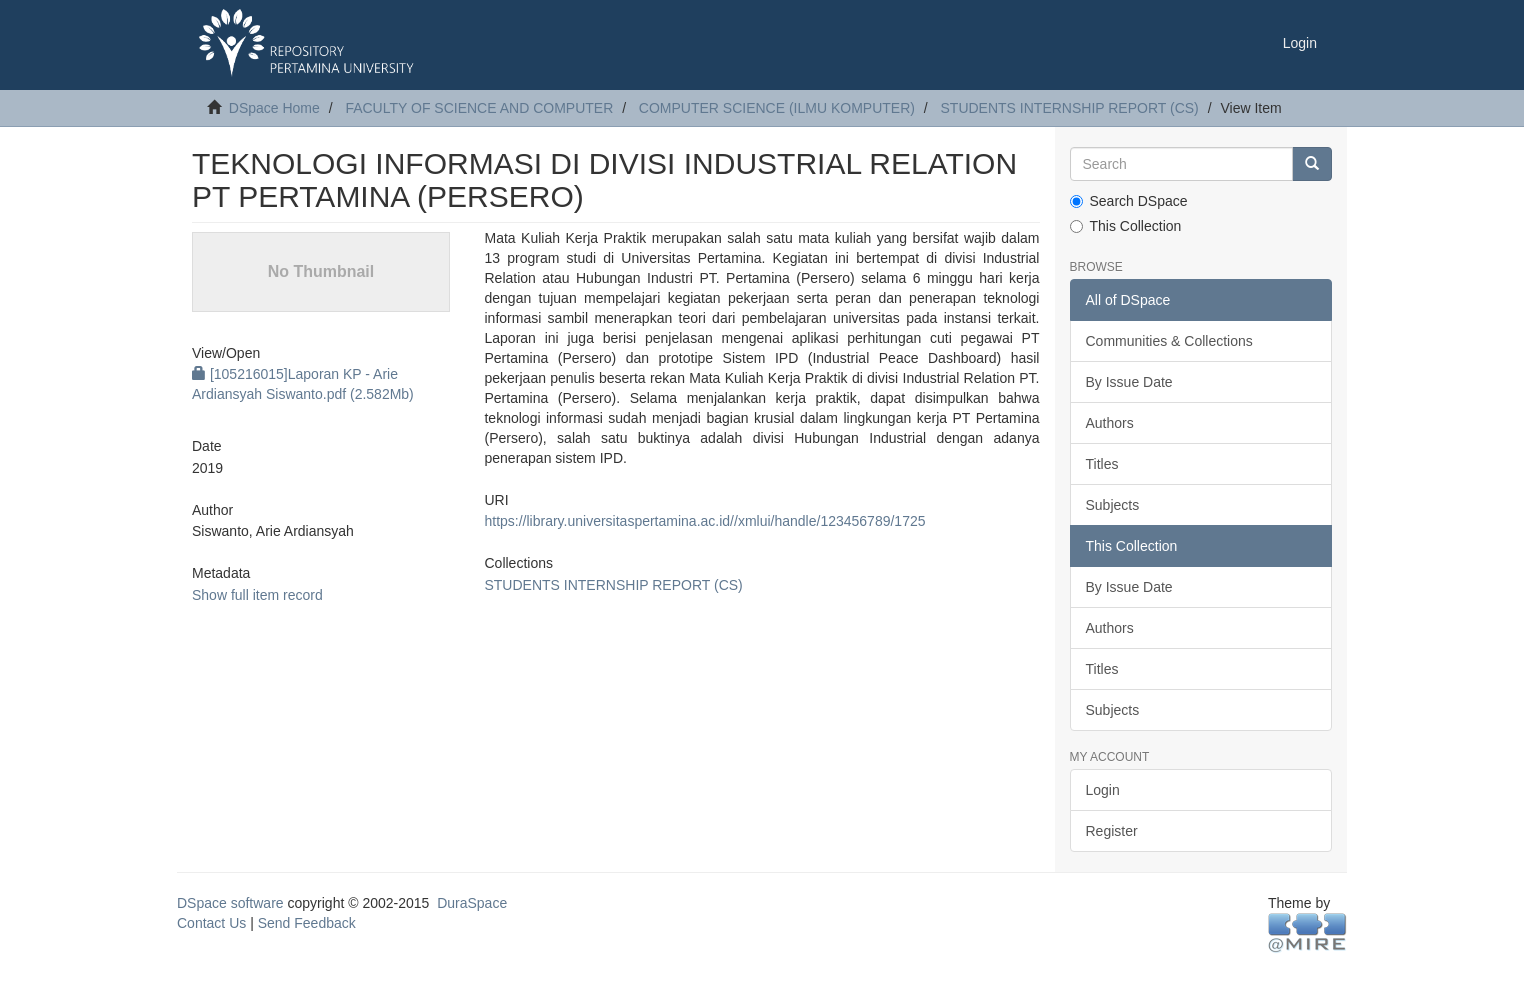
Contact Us (211, 923)
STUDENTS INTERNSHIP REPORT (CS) (1070, 108)
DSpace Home (274, 108)
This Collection (1126, 226)
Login (1103, 790)
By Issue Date (1129, 382)
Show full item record (257, 595)
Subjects (1113, 505)
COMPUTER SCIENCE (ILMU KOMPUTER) (777, 108)
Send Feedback (307, 923)
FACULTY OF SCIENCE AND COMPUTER (479, 108)
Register (1112, 831)
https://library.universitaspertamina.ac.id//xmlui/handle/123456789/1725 (704, 521)
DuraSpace (472, 903)
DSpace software (230, 903)
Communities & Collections (1169, 341)
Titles (1102, 464)
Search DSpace (1129, 201)
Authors (1110, 423)
